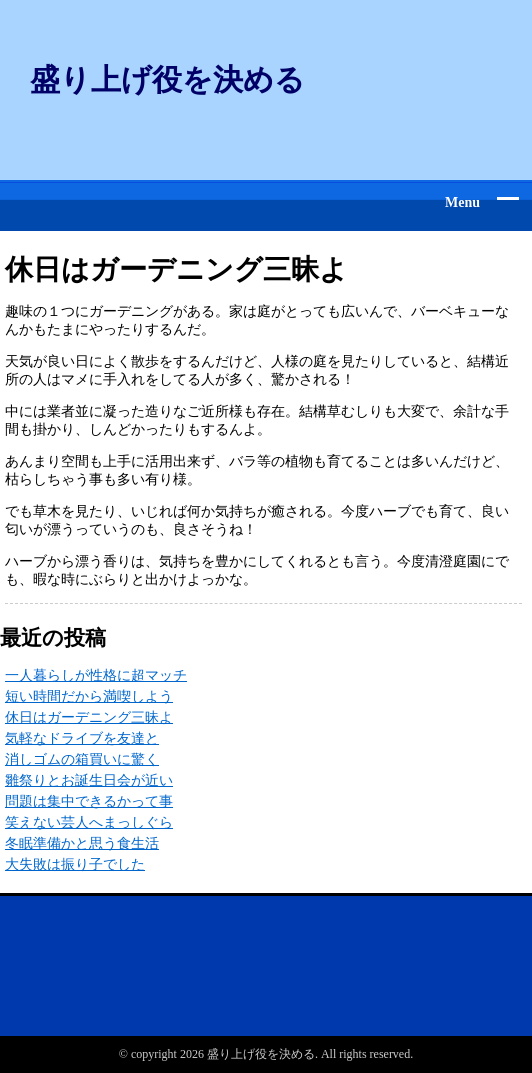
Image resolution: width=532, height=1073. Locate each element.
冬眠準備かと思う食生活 (82, 843)
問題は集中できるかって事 (89, 801)
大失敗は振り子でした (75, 864)
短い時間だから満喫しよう (89, 696)
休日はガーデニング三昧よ (89, 717)
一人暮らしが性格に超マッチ (96, 675)
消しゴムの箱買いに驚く (82, 759)
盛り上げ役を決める (167, 79)
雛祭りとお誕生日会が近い (89, 780)
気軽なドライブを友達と (82, 738)
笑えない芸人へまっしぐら (89, 822)
